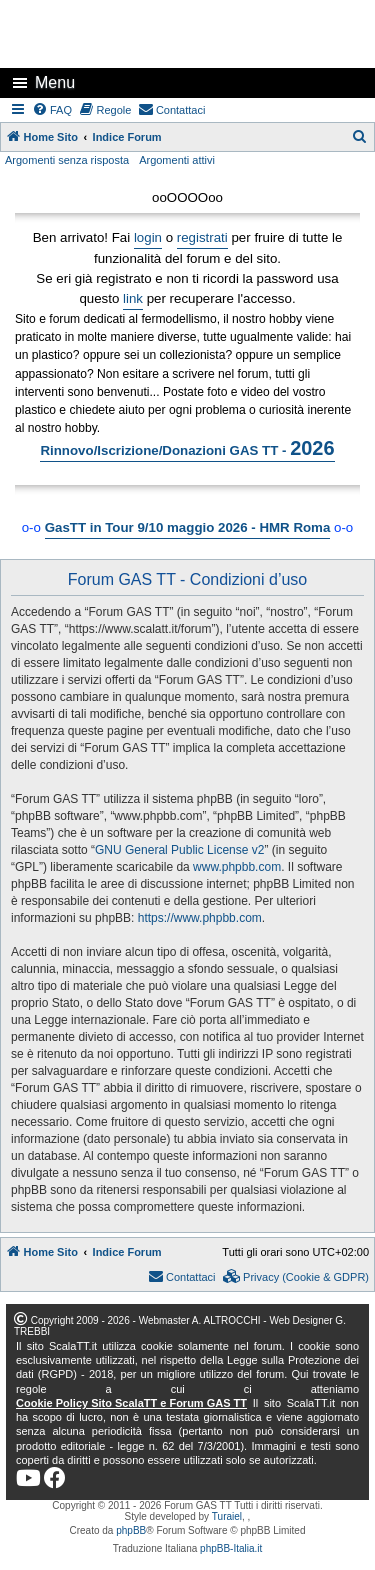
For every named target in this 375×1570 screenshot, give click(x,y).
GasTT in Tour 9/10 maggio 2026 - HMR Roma (188, 527)
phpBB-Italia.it (231, 1548)
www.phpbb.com (237, 867)
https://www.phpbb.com (200, 918)
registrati (202, 237)
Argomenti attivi (177, 160)
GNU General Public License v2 (179, 850)
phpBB (131, 1530)
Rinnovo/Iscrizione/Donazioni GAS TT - (187, 448)
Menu (55, 82)
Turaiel (227, 1516)
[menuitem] (53, 110)
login (148, 237)
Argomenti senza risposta (67, 160)
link (133, 298)
